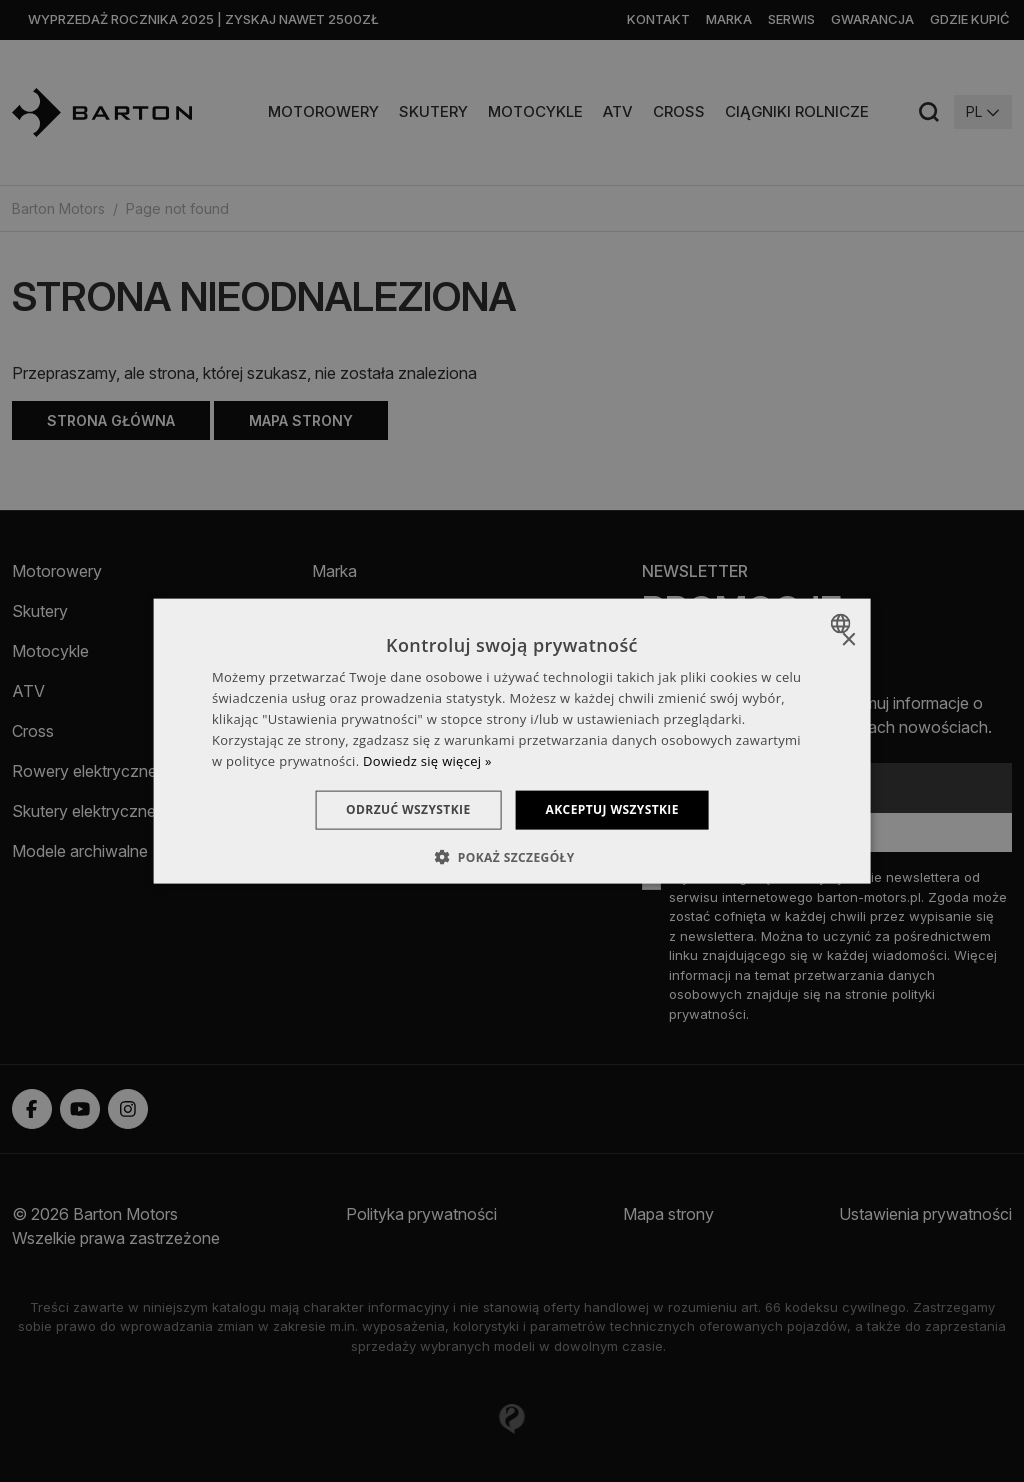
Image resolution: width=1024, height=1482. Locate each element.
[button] (511, 856)
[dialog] (512, 741)
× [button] (847, 640)
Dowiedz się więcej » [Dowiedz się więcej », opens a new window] (427, 760)
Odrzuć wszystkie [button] (408, 809)
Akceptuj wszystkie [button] (612, 809)
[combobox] (842, 624)
